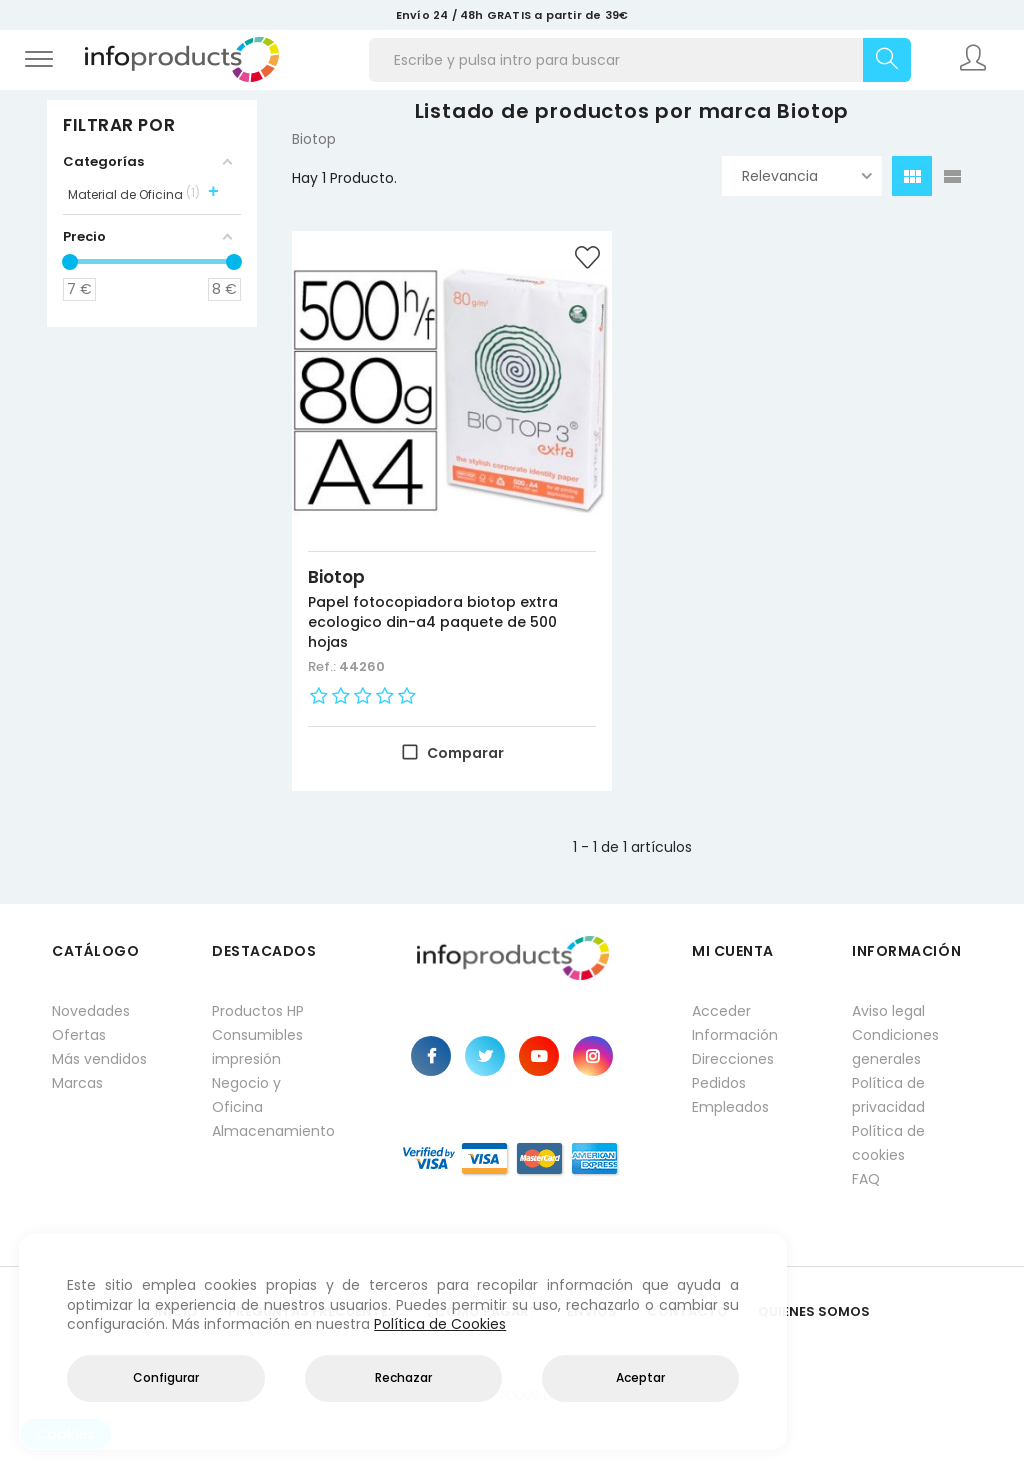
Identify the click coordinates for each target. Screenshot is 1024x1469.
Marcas (77, 1083)
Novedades (91, 1011)
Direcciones (733, 1059)
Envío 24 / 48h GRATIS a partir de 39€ (512, 15)
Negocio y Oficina (246, 1095)
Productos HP (258, 1011)
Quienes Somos (814, 1311)
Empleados (730, 1107)
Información (735, 1035)
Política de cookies (888, 1143)
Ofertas (79, 1035)
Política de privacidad (888, 1095)
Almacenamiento (272, 1131)
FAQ (866, 1179)
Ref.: (323, 666)
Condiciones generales (895, 1047)
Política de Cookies (440, 1324)
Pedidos (719, 1083)
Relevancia (807, 176)
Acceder (721, 1011)
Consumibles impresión (257, 1047)
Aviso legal (888, 1011)
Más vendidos (99, 1059)
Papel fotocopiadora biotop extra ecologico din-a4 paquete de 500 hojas (433, 622)
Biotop (336, 577)
